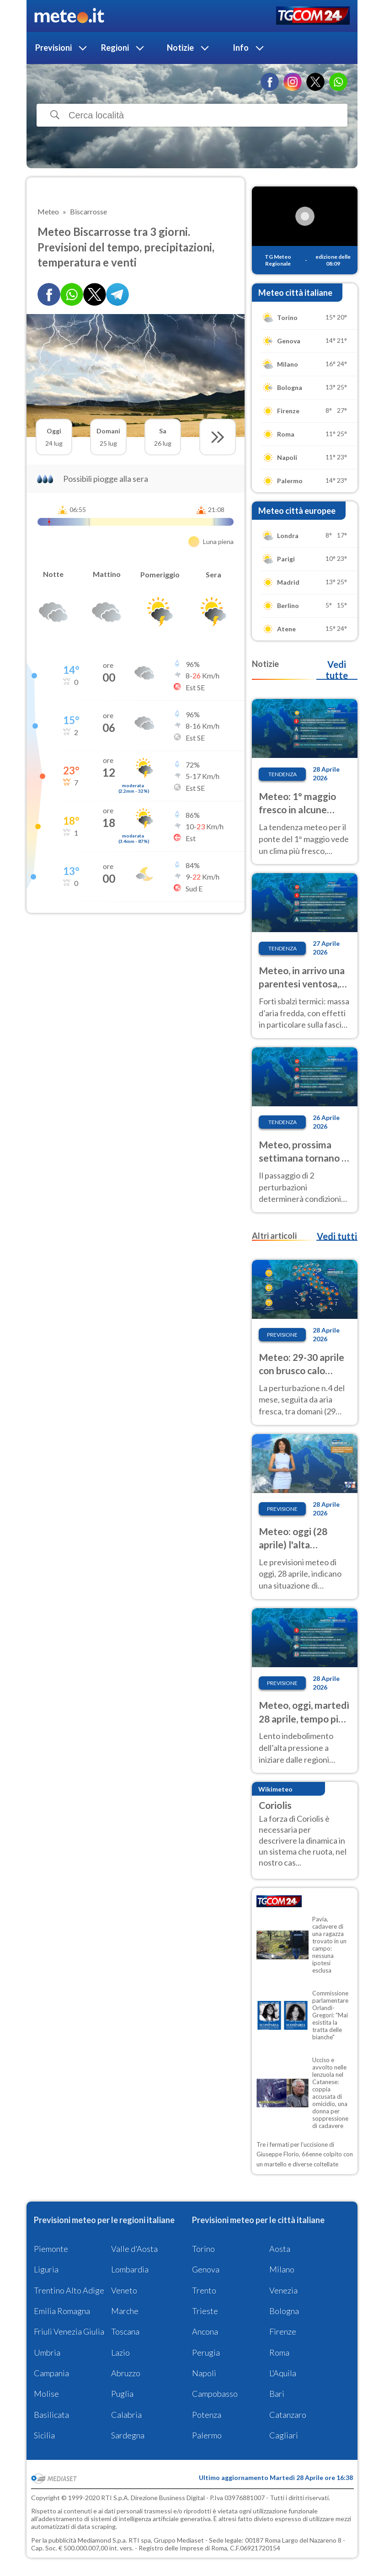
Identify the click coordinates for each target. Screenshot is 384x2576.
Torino (203, 2249)
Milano (281, 2269)
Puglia (122, 2394)
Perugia (206, 2352)
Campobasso (215, 2394)
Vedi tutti (337, 1236)
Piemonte (51, 2249)
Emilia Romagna (62, 2311)
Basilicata (51, 2415)
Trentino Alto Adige (69, 2290)
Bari (276, 2394)
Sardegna (127, 2435)
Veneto (124, 2290)
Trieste (205, 2311)
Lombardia (130, 2269)
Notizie (180, 48)
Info (241, 48)
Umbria (47, 2352)
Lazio (120, 2352)
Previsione (282, 1334)
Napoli (204, 2373)
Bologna (284, 2311)
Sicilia (44, 2435)
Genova (205, 2269)
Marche (125, 2311)
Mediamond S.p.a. (102, 2540)
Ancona (205, 2331)
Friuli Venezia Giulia (69, 2331)
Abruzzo (125, 2373)
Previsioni (53, 48)
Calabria (126, 2415)
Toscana (125, 2331)
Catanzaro (287, 2415)
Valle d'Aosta (134, 2249)
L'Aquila (282, 2373)
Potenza (206, 2415)
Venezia (283, 2290)
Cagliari (283, 2435)
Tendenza (282, 774)
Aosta (279, 2249)
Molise (46, 2394)
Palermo (207, 2435)
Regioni (115, 48)
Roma (279, 2352)
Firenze (282, 2331)
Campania (51, 2373)
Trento (204, 2290)
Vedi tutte (336, 670)
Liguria (46, 2269)
